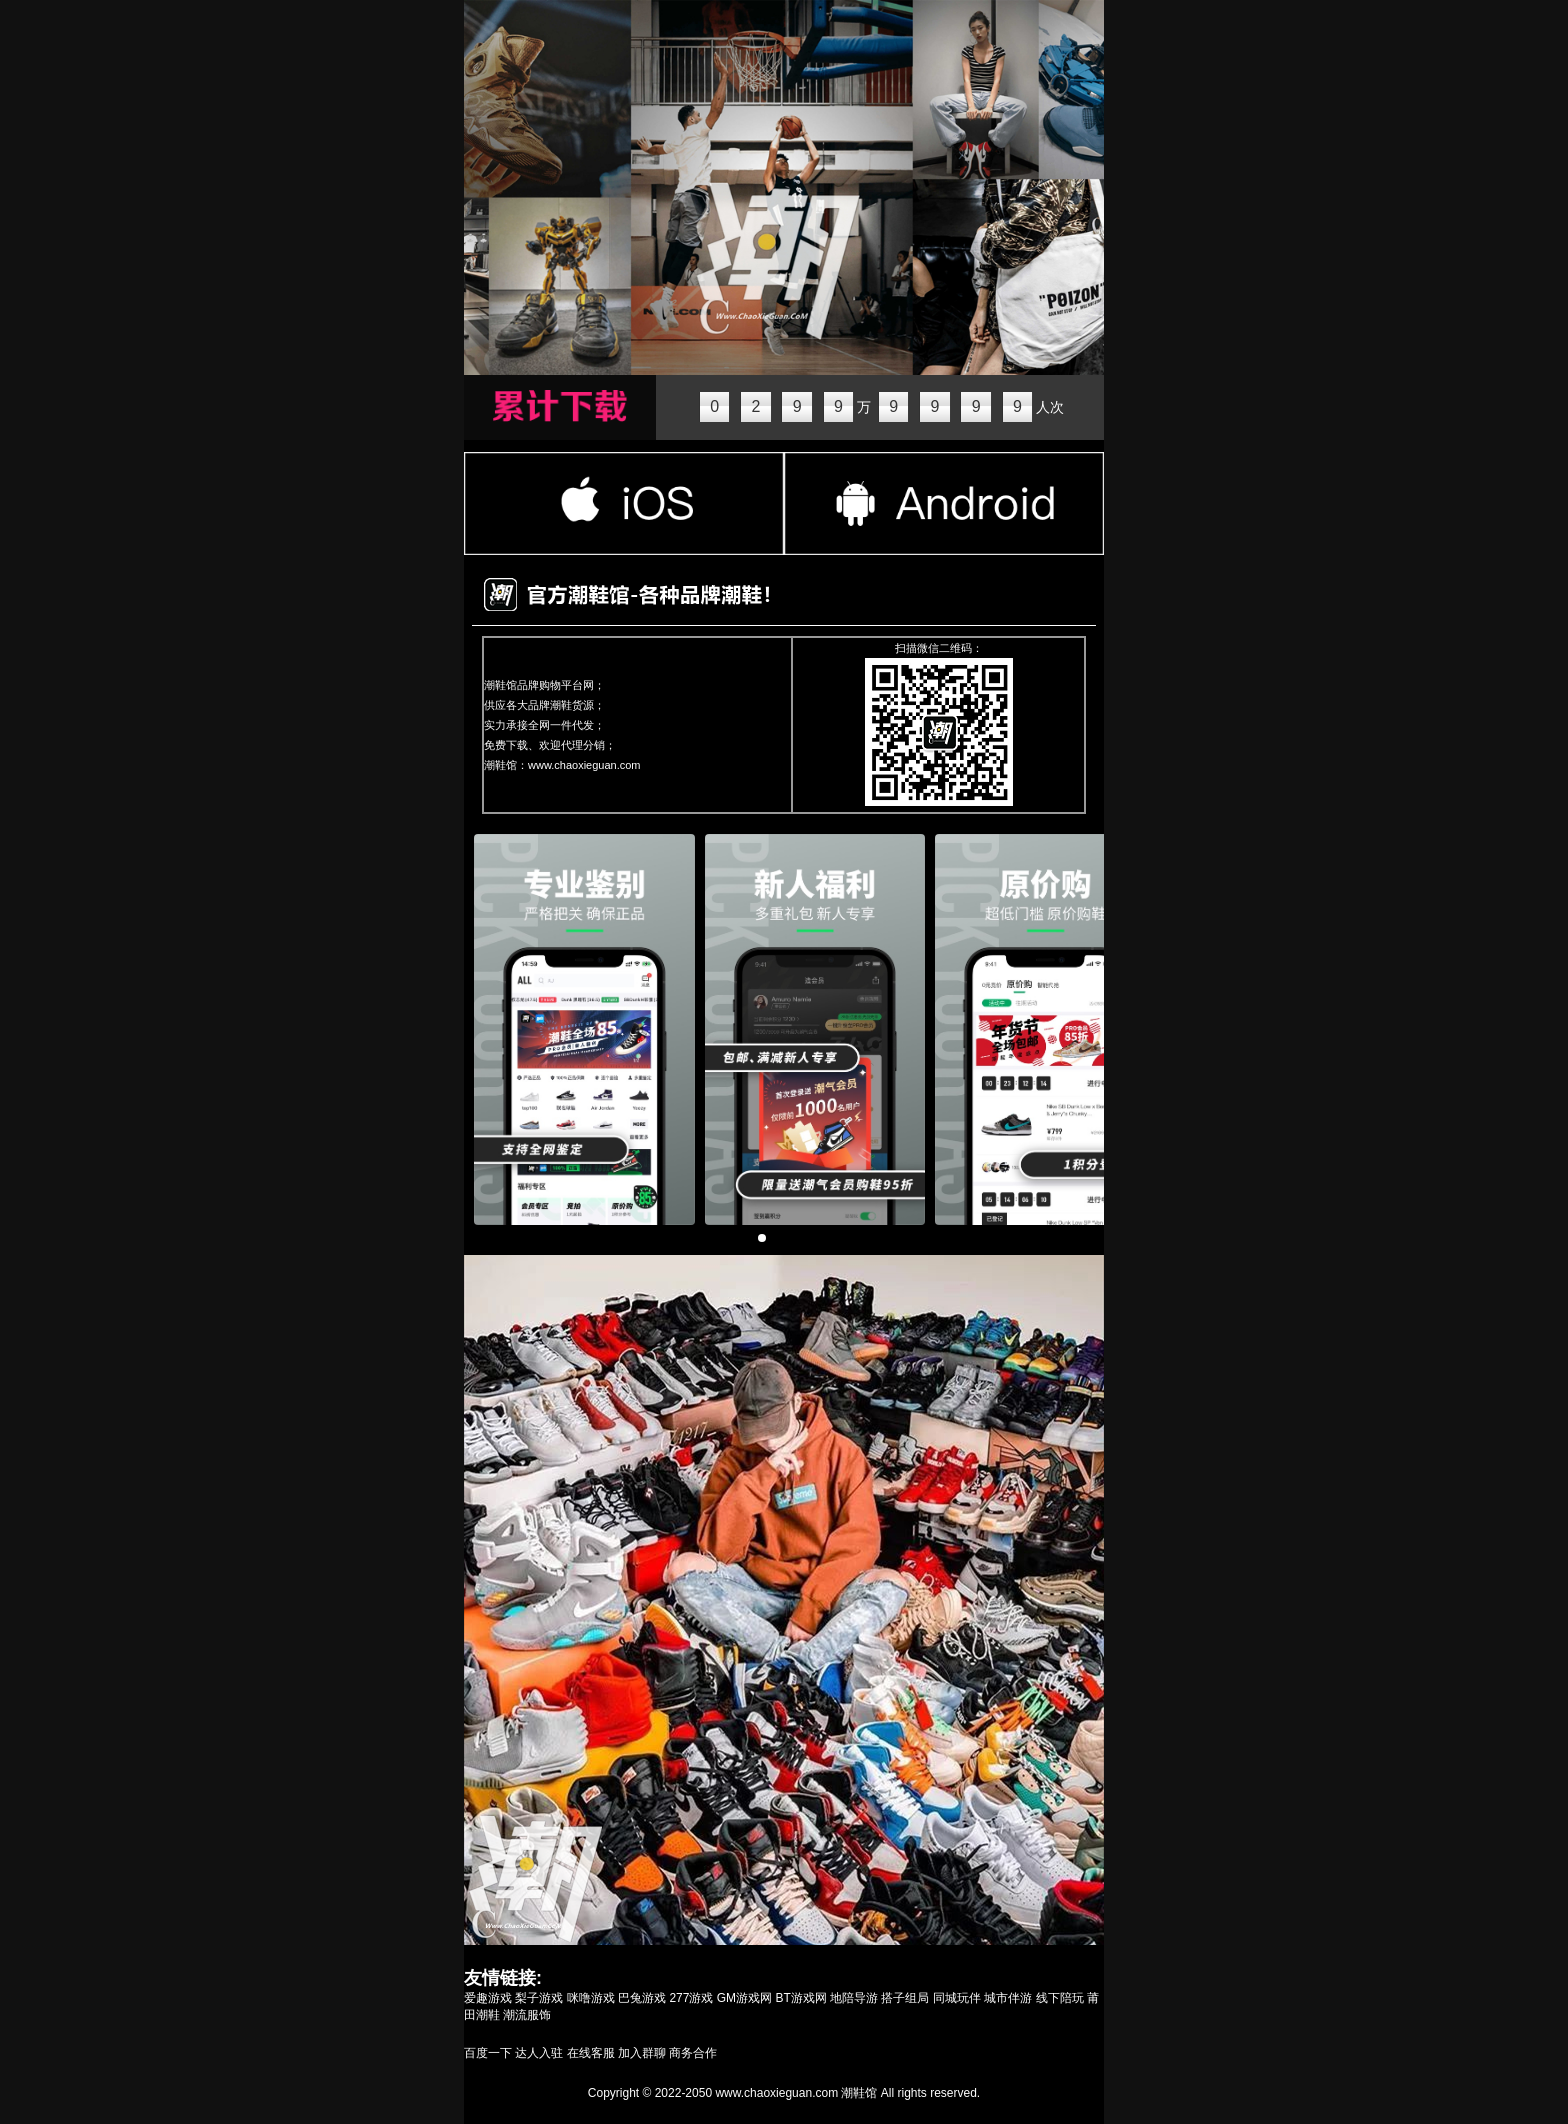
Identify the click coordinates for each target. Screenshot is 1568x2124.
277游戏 (691, 1998)
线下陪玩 (1060, 1998)
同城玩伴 (957, 1998)
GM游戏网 (744, 1998)
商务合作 (693, 2053)
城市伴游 (1008, 1998)
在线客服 (591, 2053)
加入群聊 (642, 2053)
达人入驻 (539, 2053)
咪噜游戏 (591, 1998)
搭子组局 (905, 1998)
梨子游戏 (539, 1998)
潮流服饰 (527, 2015)
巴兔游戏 (642, 1998)
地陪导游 (854, 1998)
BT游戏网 (800, 1998)
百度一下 (488, 2053)
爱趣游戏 (488, 1998)
